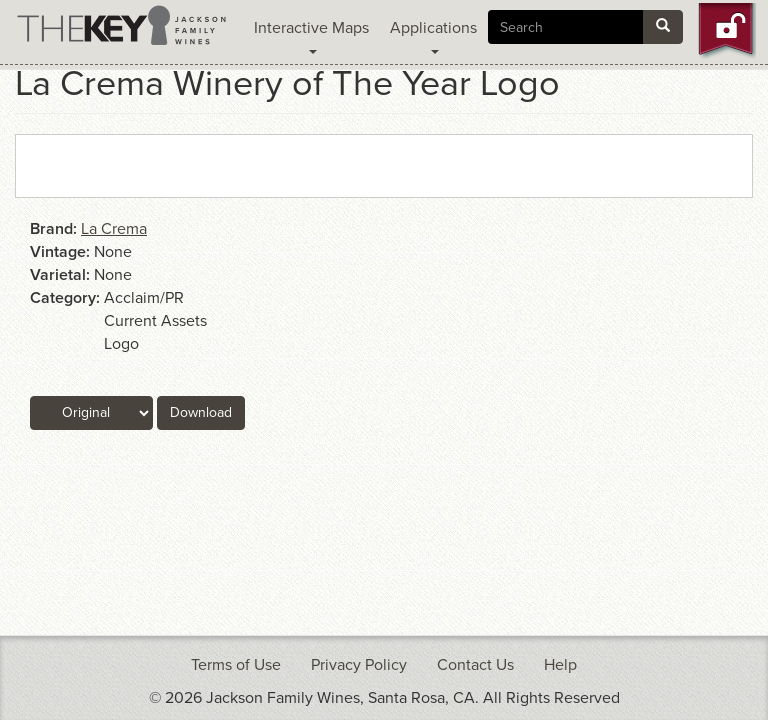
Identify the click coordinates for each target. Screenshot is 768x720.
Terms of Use (236, 665)
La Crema (114, 229)
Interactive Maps (311, 36)
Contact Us (475, 665)
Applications (433, 36)
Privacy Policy (359, 665)
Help (560, 665)
